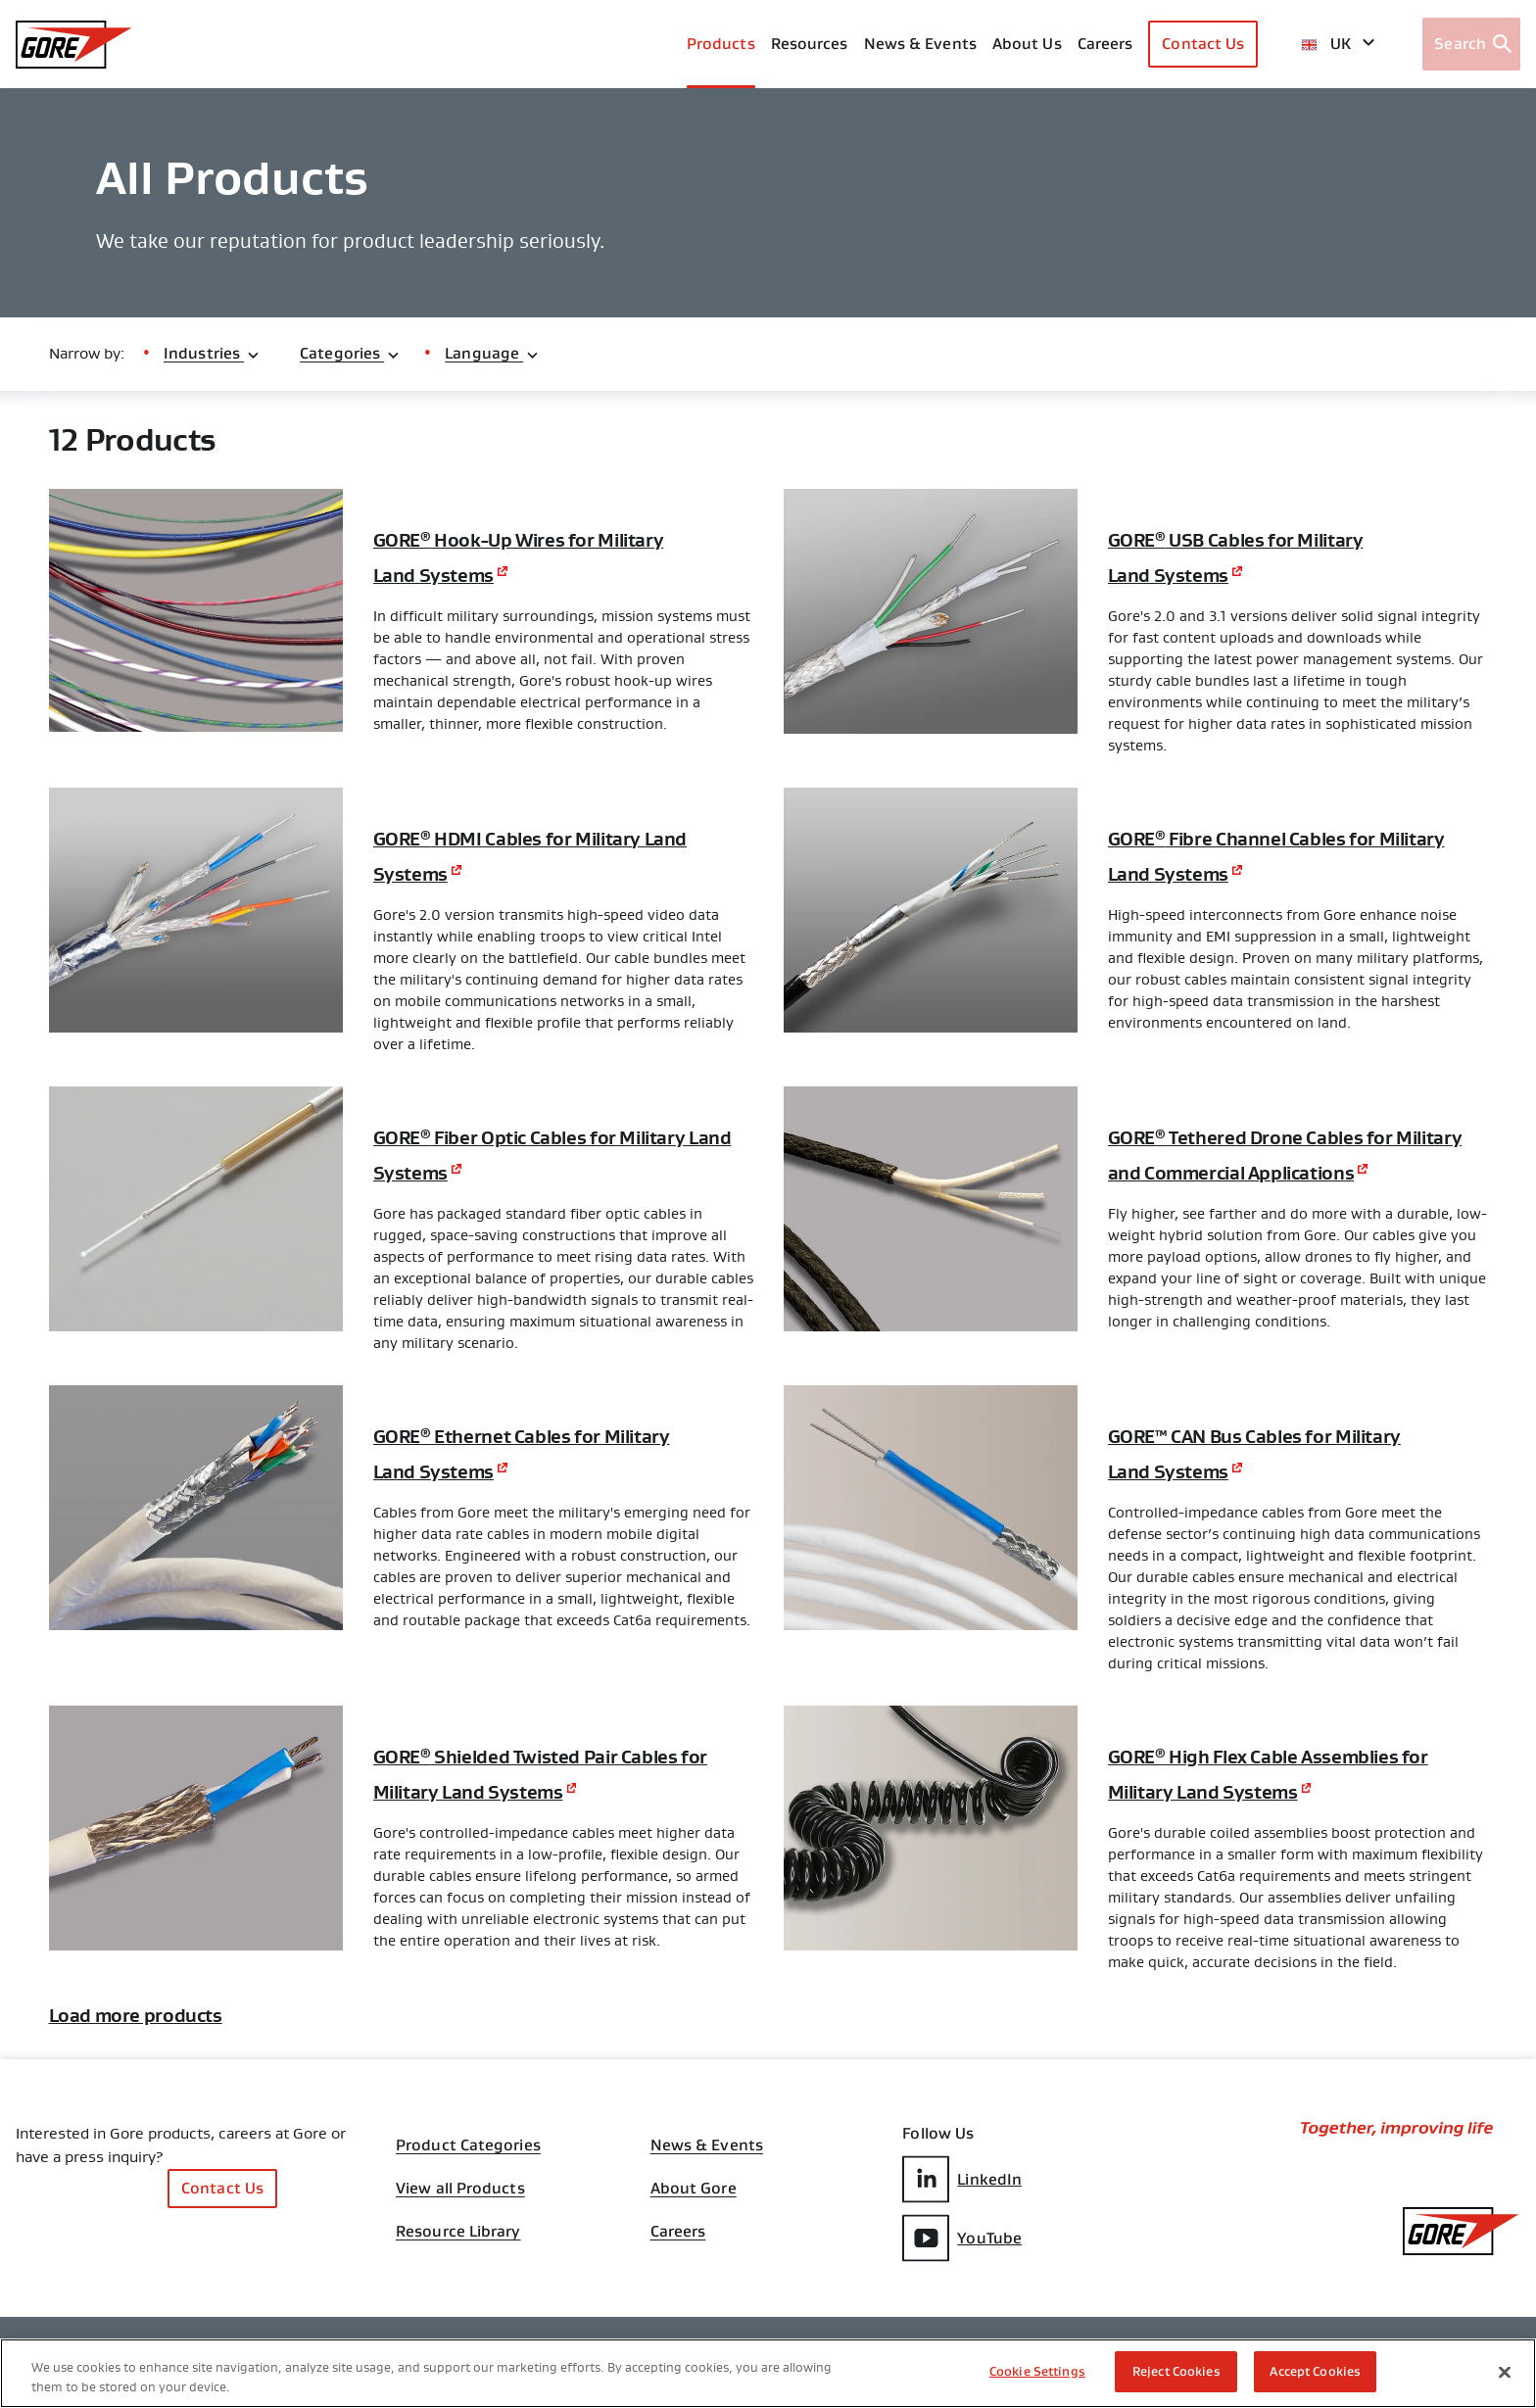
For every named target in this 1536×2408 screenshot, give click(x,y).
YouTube (962, 2293)
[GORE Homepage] (74, 45)
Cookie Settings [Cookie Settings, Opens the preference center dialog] (1037, 2371)
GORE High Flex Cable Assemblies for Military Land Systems (1240, 1804)
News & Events (920, 43)
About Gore (693, 2244)
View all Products (460, 2244)
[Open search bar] (1471, 44)
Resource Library (458, 2293)
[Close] (1504, 2371)
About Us (1027, 43)
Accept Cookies (1315, 2371)
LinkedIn (962, 2237)
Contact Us (1203, 43)
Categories (350, 353)
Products (721, 43)
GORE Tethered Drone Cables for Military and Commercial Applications (1281, 1171)
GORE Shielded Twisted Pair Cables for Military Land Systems (539, 1804)
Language (492, 353)
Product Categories (468, 2195)
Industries (212, 353)
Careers (678, 2293)
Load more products (166, 2071)
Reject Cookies (1176, 2371)
